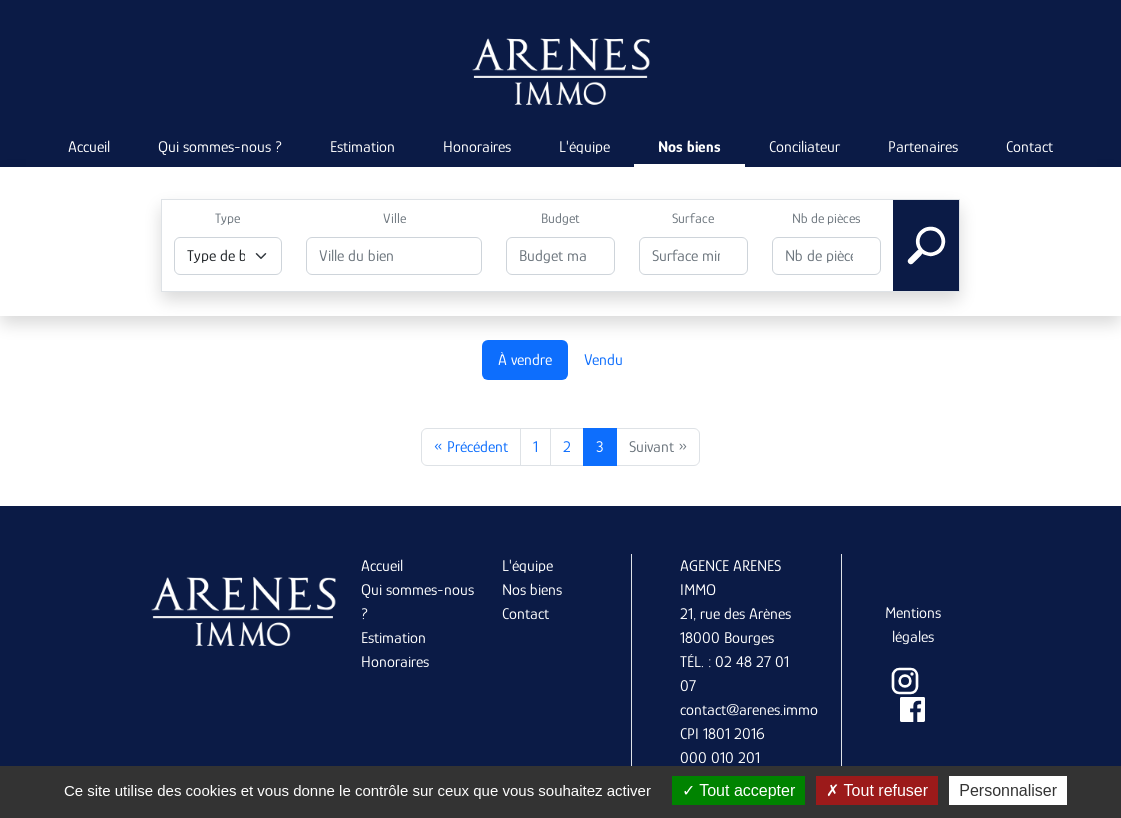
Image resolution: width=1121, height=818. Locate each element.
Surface (693, 218)
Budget (560, 218)
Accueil (89, 147)
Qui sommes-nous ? (220, 147)
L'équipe (584, 147)
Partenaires (923, 147)
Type (227, 218)
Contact (1029, 147)
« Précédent (471, 447)
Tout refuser (877, 790)
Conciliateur (804, 147)
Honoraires (477, 147)
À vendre (525, 360)
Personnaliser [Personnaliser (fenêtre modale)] (1008, 790)
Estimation (362, 147)
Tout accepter (738, 790)
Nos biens (689, 147)
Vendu (603, 360)
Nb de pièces (826, 218)
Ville (394, 218)
